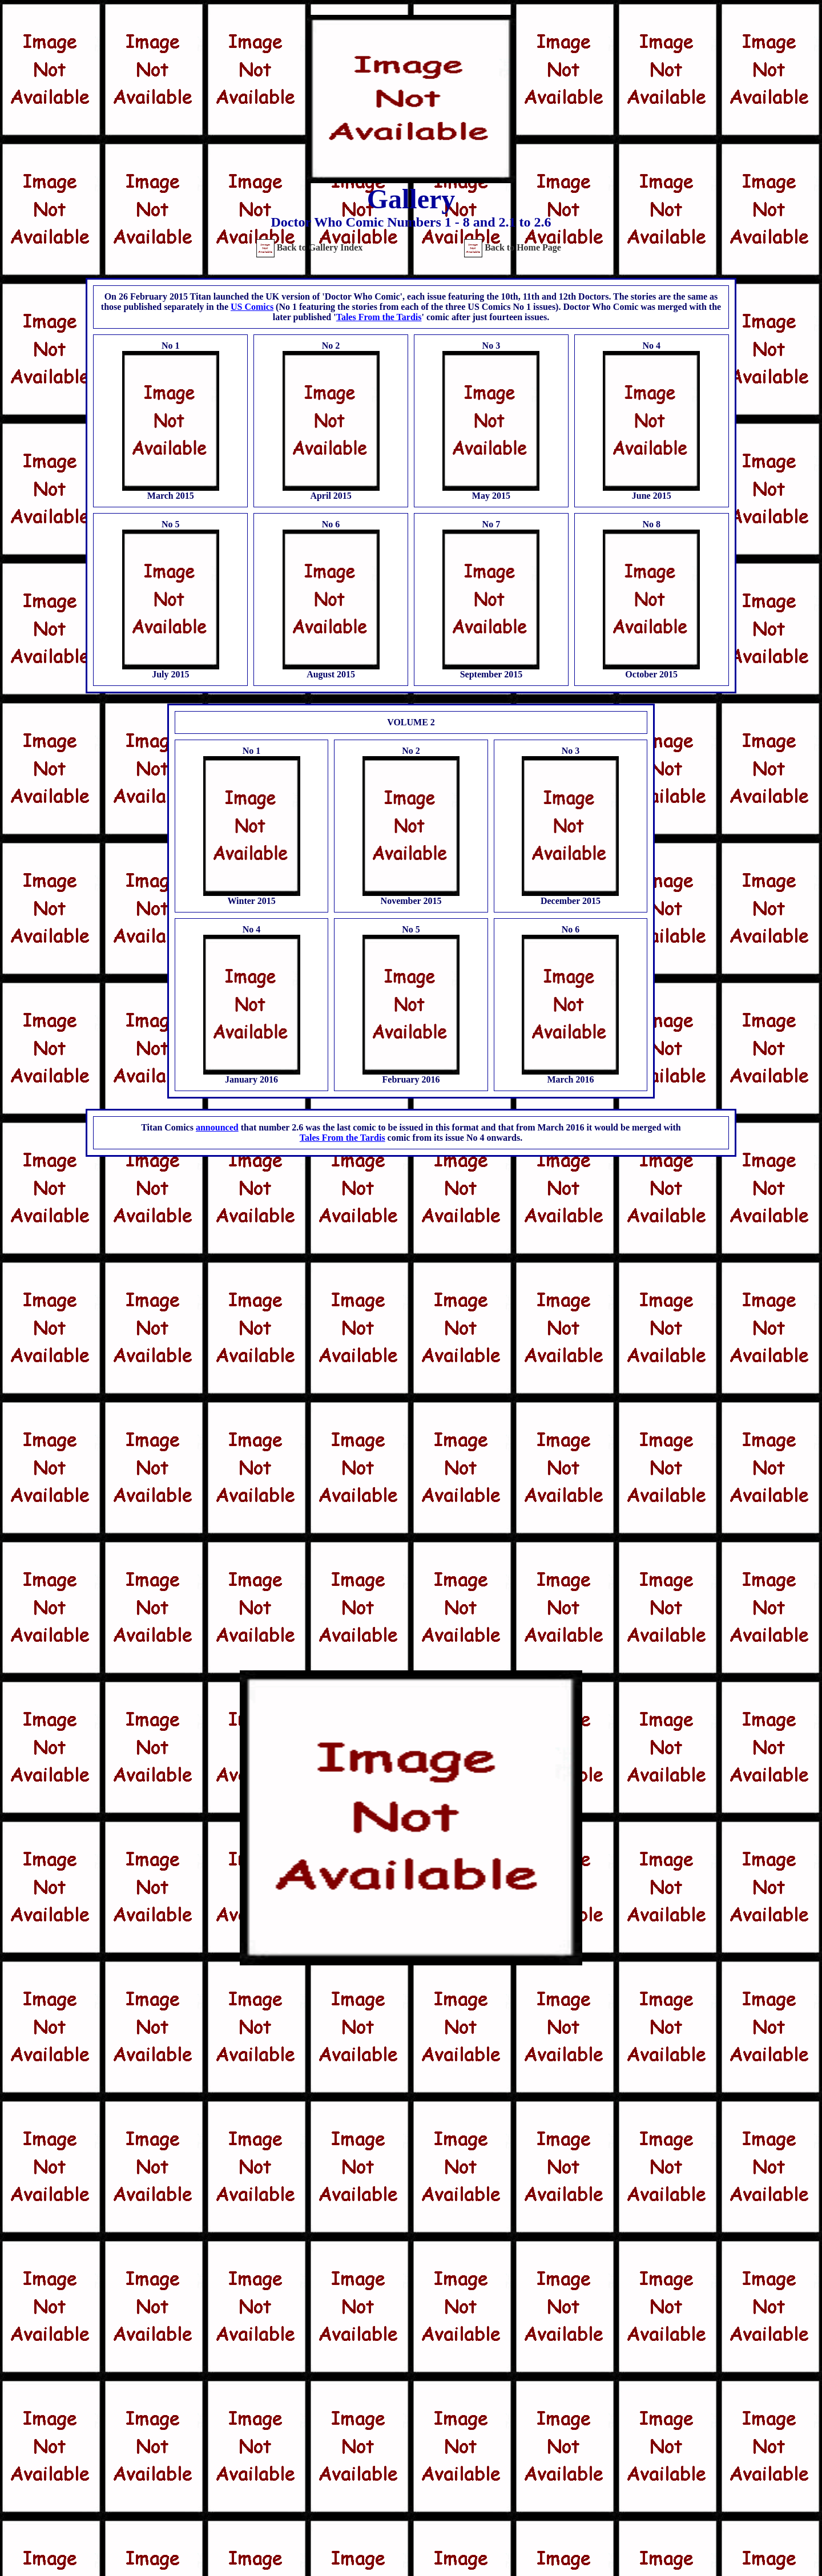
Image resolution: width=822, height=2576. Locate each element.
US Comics (252, 307)
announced (217, 1127)
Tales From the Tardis (379, 317)
